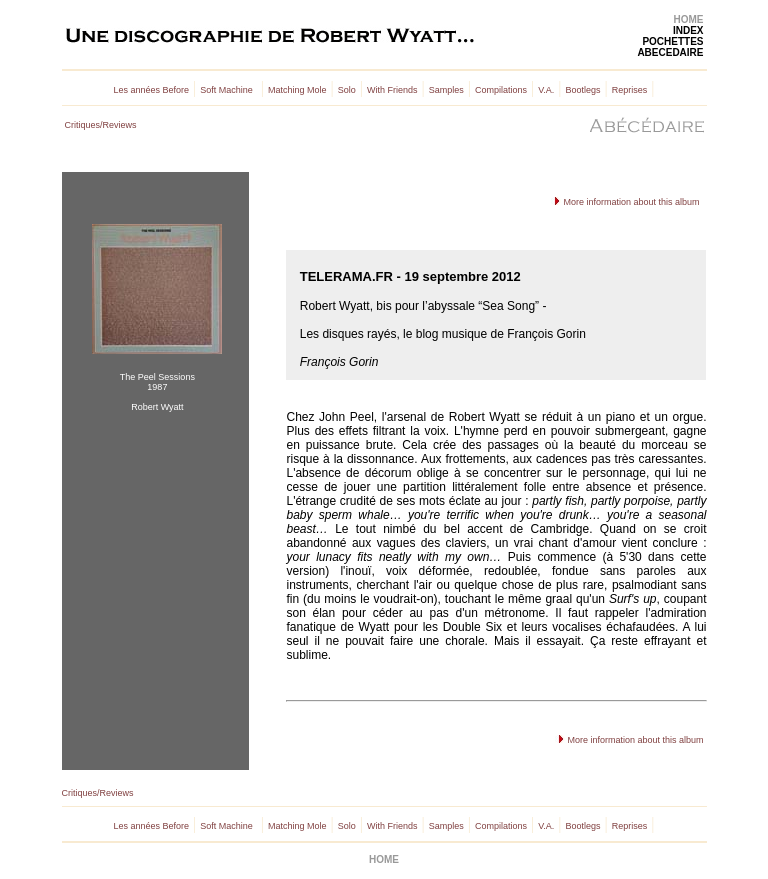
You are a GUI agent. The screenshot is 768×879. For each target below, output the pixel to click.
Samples (446, 90)
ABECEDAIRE (670, 52)
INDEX (688, 30)
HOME (689, 19)
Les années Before (152, 90)
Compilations (501, 90)
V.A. (546, 90)
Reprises (630, 90)
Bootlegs (583, 90)
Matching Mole (297, 90)
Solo (347, 90)
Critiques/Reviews (101, 125)
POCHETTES (672, 41)
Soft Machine (226, 90)
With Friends (392, 90)
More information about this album (630, 202)
